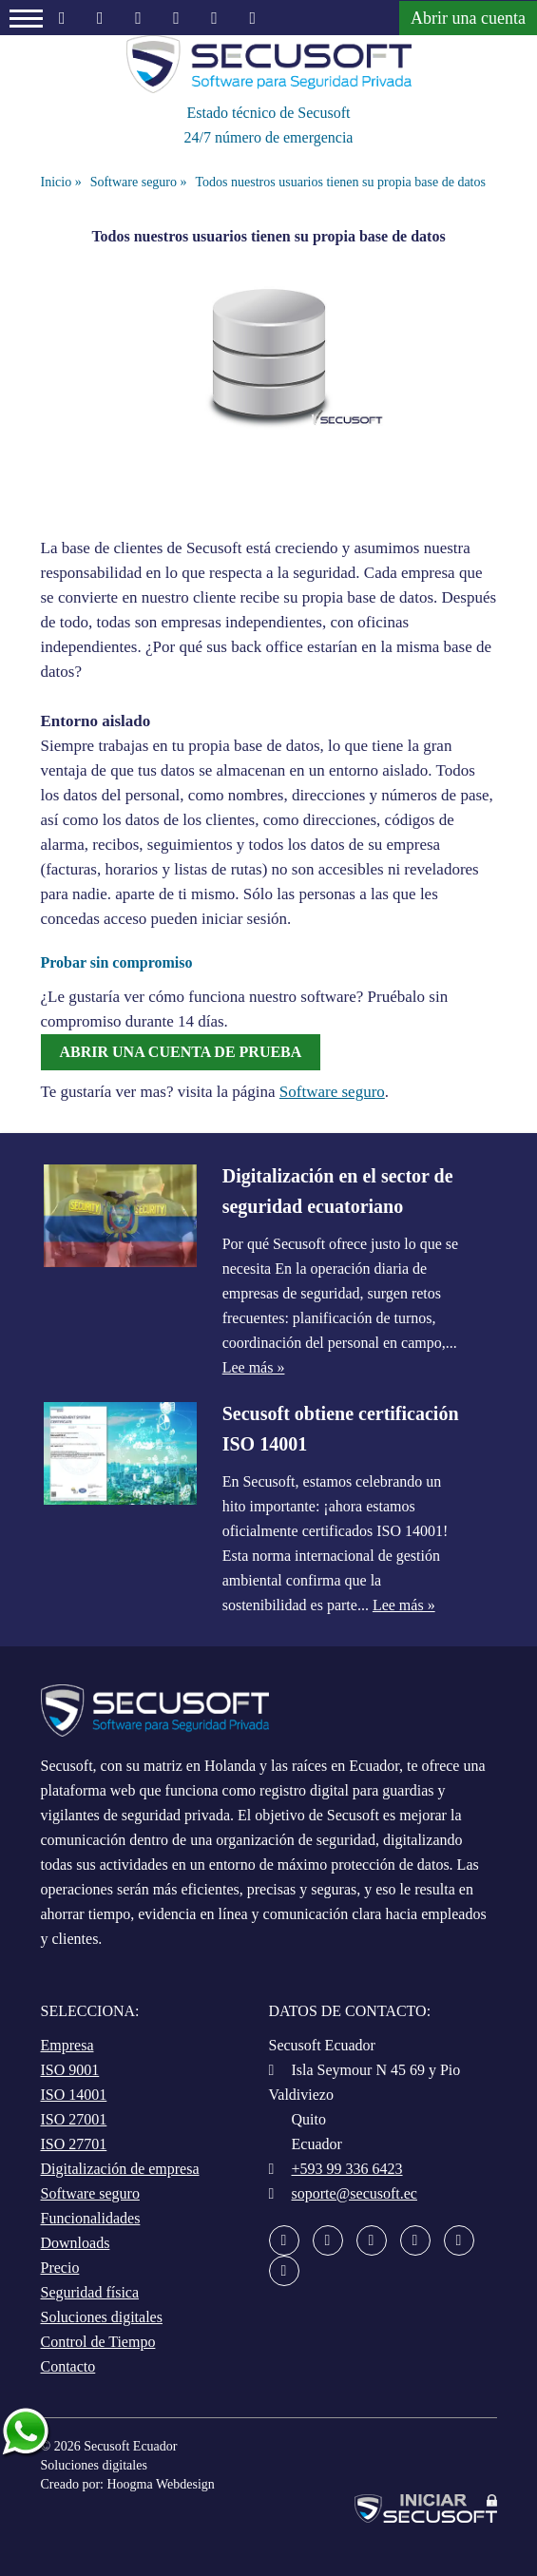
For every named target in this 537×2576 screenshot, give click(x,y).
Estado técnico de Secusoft (269, 113)
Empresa (67, 2045)
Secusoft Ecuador (130, 2446)
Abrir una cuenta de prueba (181, 1052)
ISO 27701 (74, 2144)
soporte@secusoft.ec (354, 2193)
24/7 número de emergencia (269, 137)
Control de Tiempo (98, 2342)
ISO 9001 (70, 2070)
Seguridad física (90, 2292)
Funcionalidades (91, 2218)
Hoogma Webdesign (160, 2484)
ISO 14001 (74, 2094)
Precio (60, 2267)
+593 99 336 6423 (347, 2169)
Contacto (68, 2366)
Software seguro (332, 1092)
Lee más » (253, 1367)
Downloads (75, 2243)
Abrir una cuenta (468, 18)
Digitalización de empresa (120, 2169)
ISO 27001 (74, 2119)
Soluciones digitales (102, 2317)
